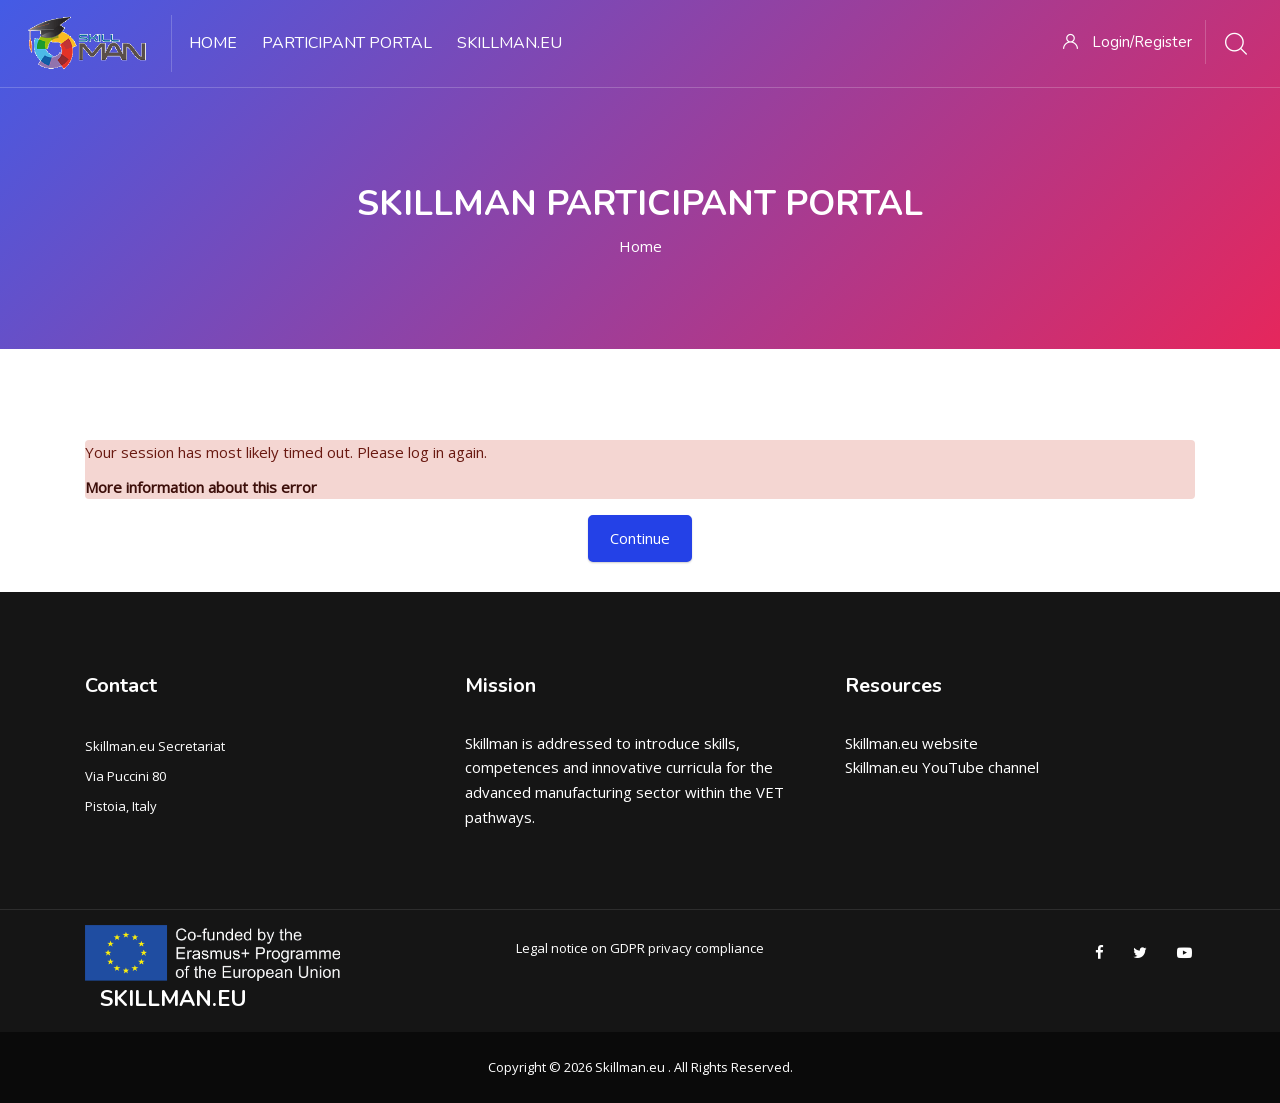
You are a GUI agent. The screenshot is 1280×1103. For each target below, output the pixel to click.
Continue (640, 538)
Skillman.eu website (911, 743)
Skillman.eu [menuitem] (509, 43)
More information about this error (201, 487)
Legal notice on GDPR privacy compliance (640, 948)
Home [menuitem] (213, 43)
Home (640, 246)
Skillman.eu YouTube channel (942, 767)
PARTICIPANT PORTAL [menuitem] (347, 43)
